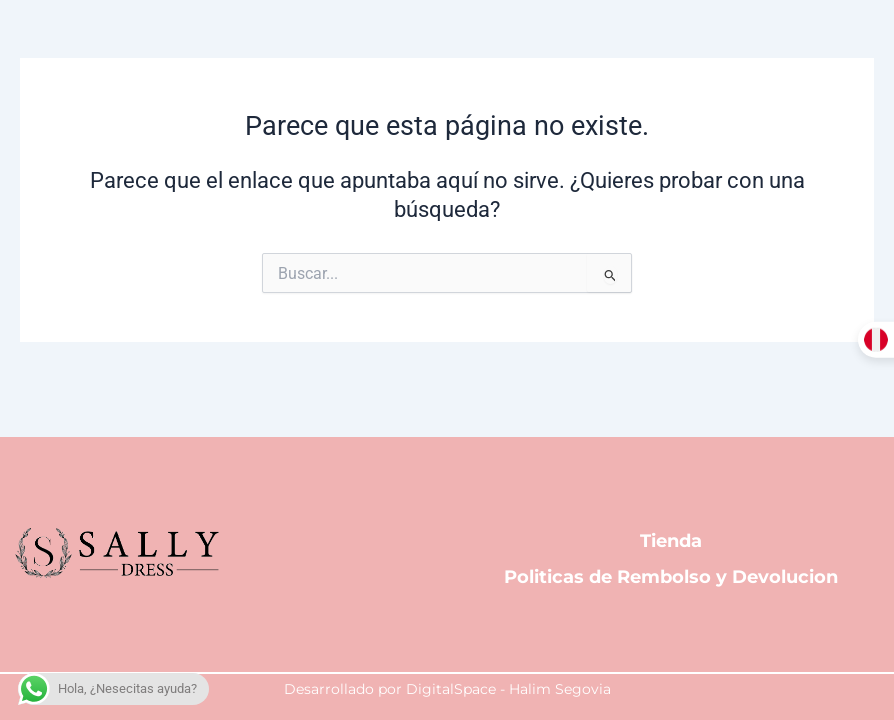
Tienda (671, 539)
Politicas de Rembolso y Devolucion (671, 579)
